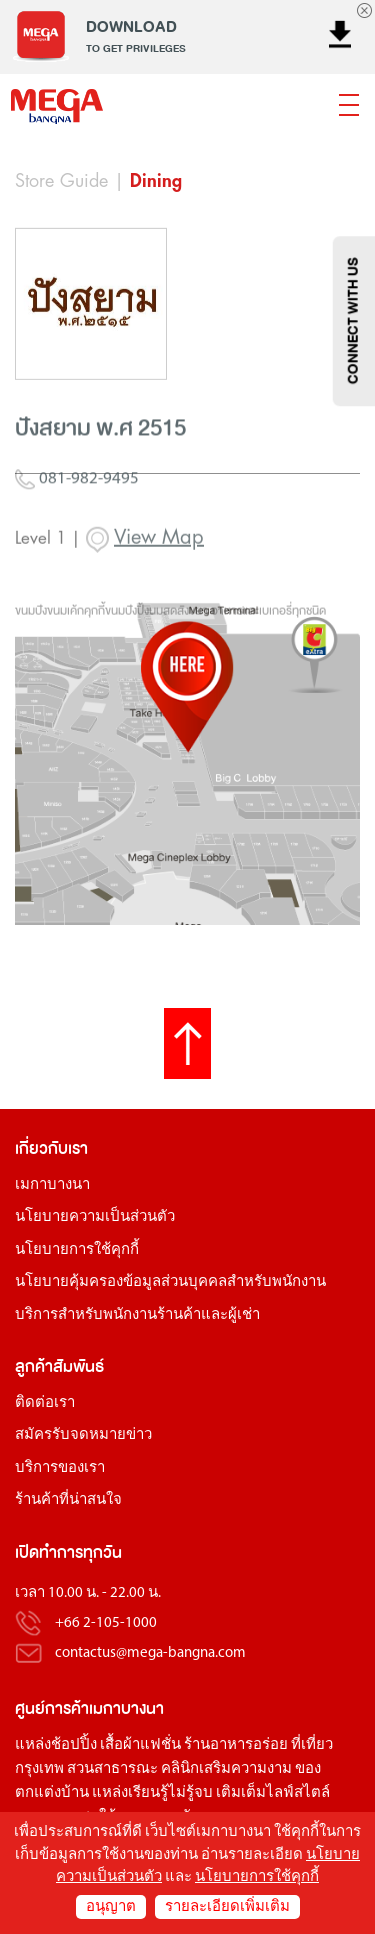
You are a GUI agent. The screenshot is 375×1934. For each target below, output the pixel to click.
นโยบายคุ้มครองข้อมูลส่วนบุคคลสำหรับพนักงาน (170, 1282)
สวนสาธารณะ (112, 1769)
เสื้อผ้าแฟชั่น (140, 1745)
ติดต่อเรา (45, 1403)
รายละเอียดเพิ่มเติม (227, 1907)
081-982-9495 (77, 524)
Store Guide (61, 181)
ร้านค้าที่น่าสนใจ (68, 1500)
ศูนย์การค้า (52, 1708)
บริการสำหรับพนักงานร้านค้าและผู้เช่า (137, 1315)
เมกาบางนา (52, 1185)
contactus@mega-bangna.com (150, 1653)
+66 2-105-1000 (106, 1623)
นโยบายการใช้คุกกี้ (77, 1250)
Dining (156, 181)
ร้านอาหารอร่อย (236, 1745)
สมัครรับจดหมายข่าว (83, 1435)
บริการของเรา (60, 1468)
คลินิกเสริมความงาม (226, 1769)
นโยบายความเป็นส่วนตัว (95, 1217)
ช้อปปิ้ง (74, 1745)
